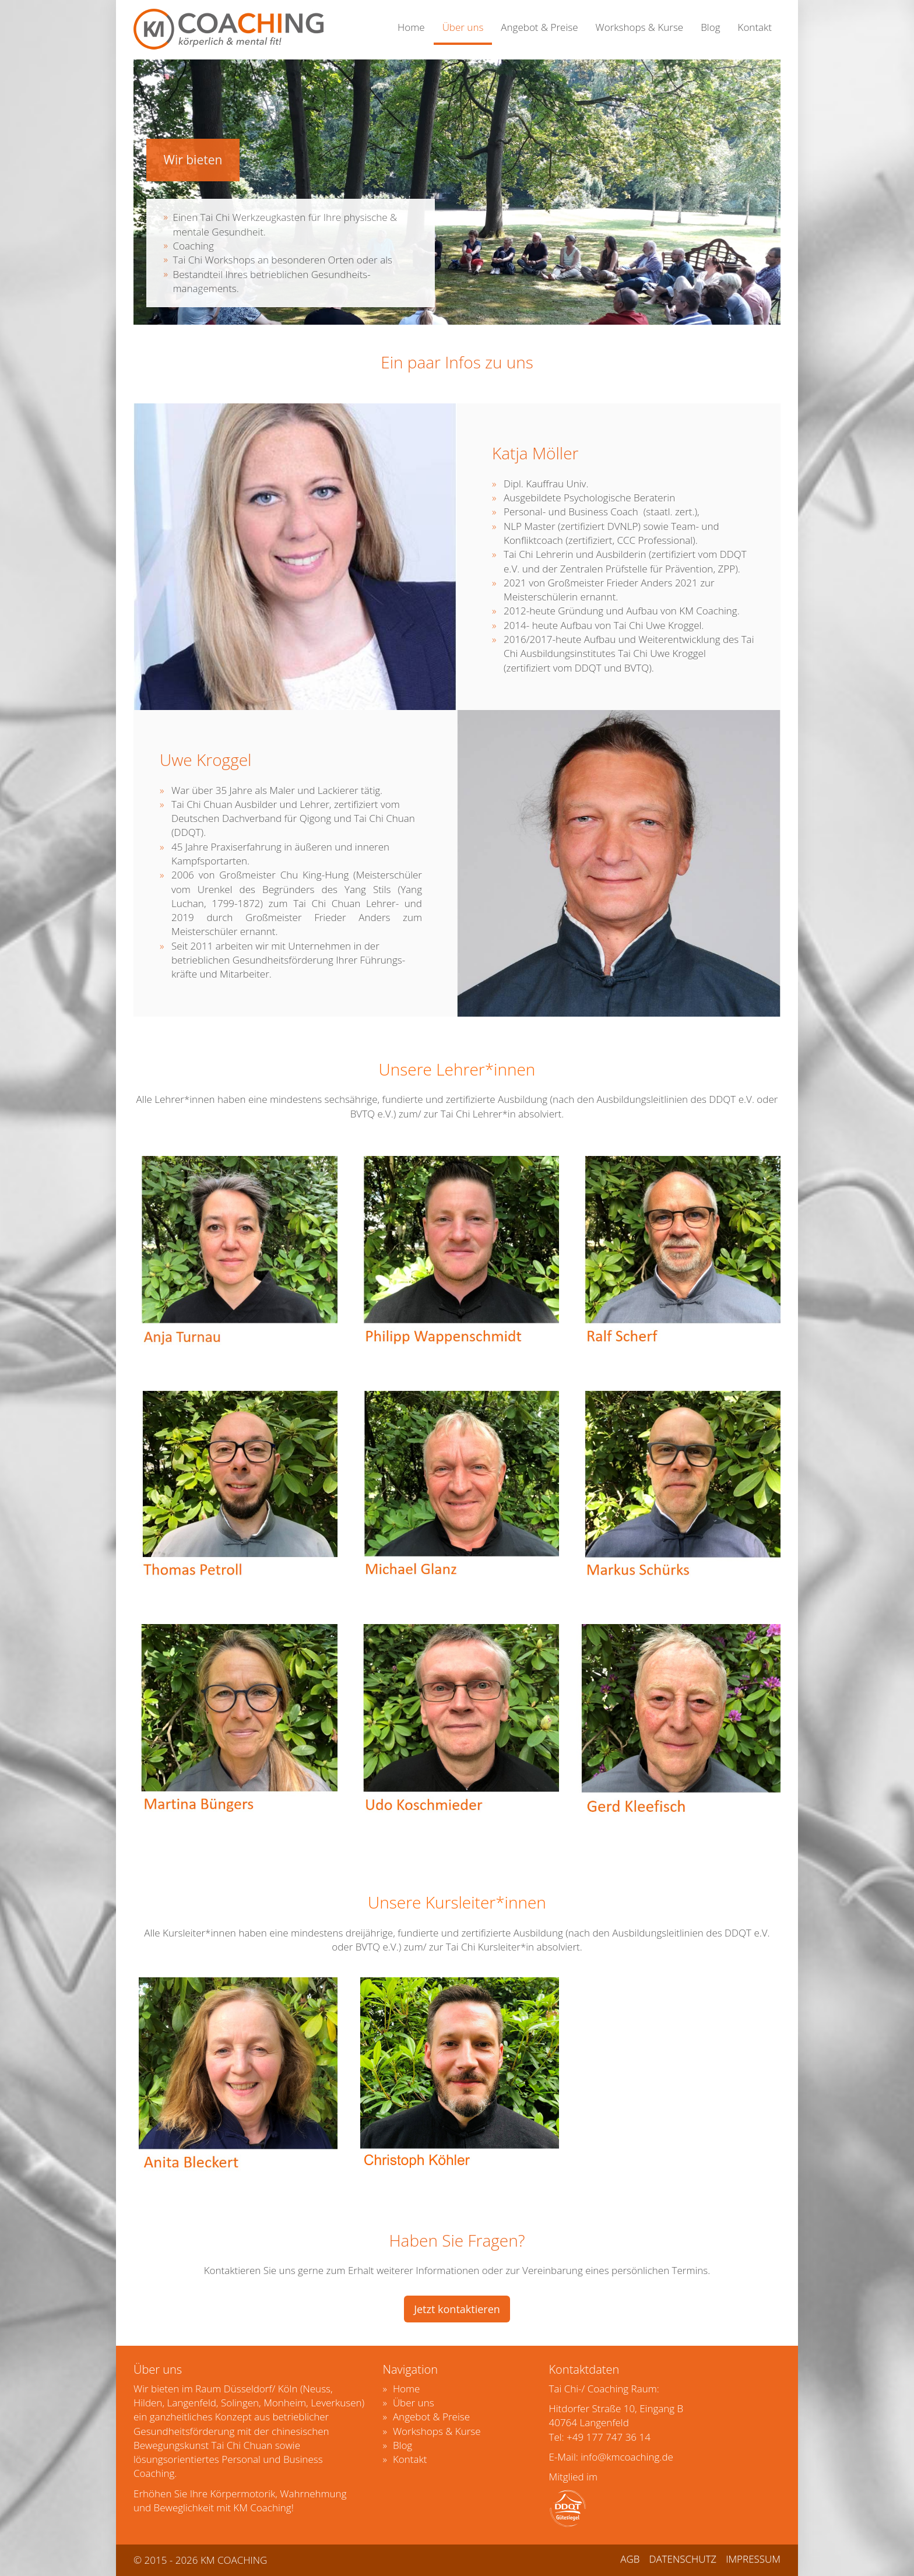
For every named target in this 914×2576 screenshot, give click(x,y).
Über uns (463, 27)
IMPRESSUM (753, 2559)
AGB (629, 2559)
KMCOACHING (228, 29)
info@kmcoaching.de (627, 2456)
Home (411, 27)
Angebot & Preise (539, 27)
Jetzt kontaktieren (457, 2309)
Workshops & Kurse (640, 27)
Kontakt (755, 27)
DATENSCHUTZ (682, 2559)
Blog (710, 27)
